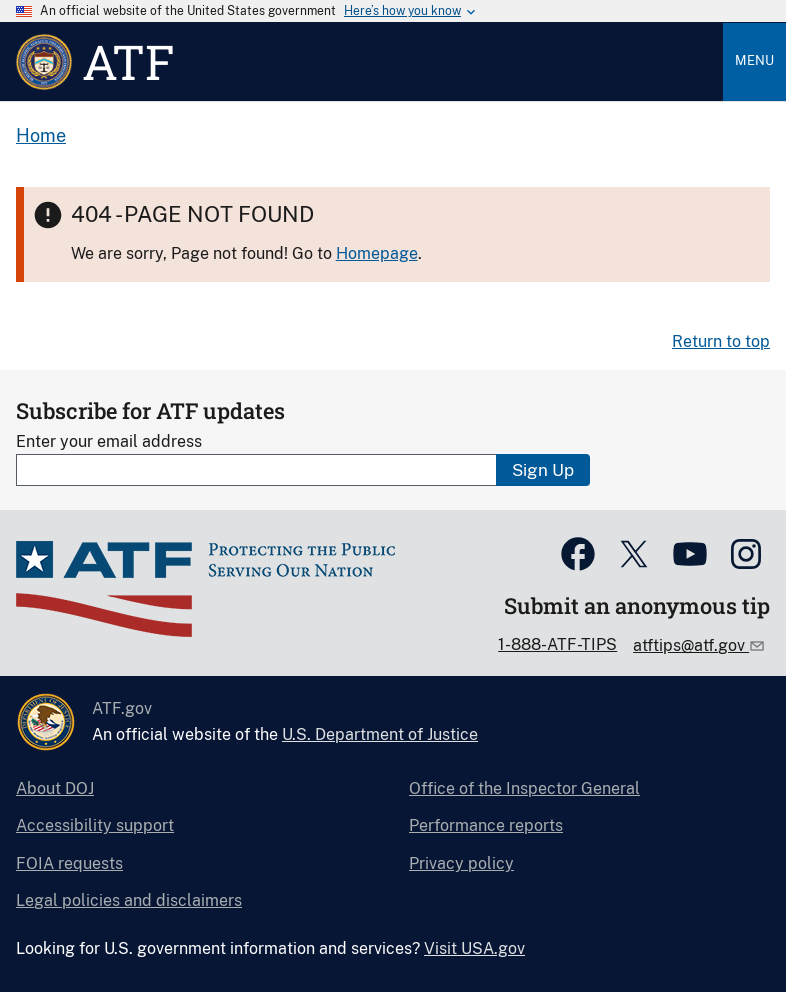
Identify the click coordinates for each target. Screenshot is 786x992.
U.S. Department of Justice (380, 734)
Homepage (377, 253)
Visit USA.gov (474, 948)
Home (41, 135)
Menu (754, 60)
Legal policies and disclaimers (129, 900)
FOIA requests (69, 863)
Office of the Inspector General (524, 788)
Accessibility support (95, 825)
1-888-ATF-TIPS (557, 644)
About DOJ (55, 788)
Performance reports (486, 825)
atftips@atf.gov (691, 645)
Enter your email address (109, 441)
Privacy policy (461, 863)
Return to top (721, 341)
